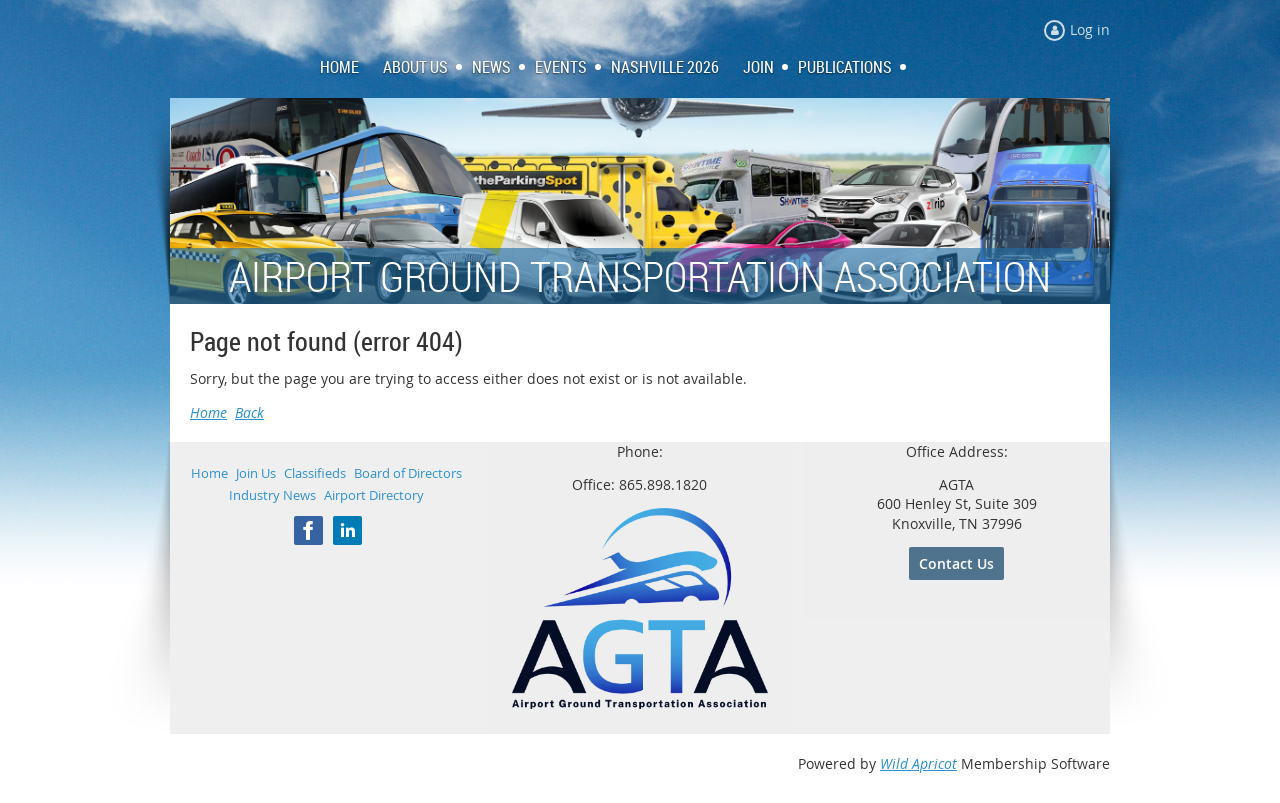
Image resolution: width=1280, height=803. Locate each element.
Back (249, 412)
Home (208, 412)
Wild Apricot (918, 763)
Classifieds (315, 473)
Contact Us (956, 563)
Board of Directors (408, 473)
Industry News (272, 495)
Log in (1090, 29)
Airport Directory (374, 495)
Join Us (256, 473)
